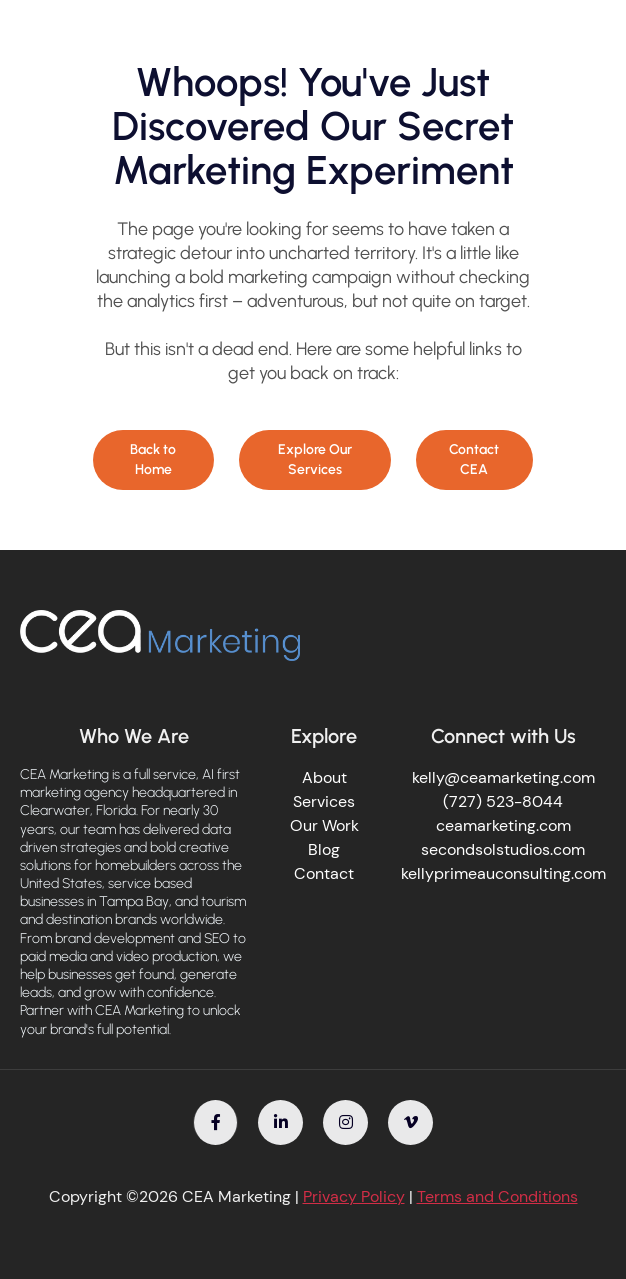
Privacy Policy (354, 1196)
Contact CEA (474, 459)
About (324, 777)
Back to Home (153, 459)
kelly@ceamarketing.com (503, 777)
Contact (324, 873)
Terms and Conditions (497, 1196)
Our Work (324, 825)
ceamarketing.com (503, 825)
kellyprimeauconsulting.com (503, 873)
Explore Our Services (315, 459)
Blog (324, 849)
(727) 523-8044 (503, 801)
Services (324, 801)
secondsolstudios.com (503, 849)
